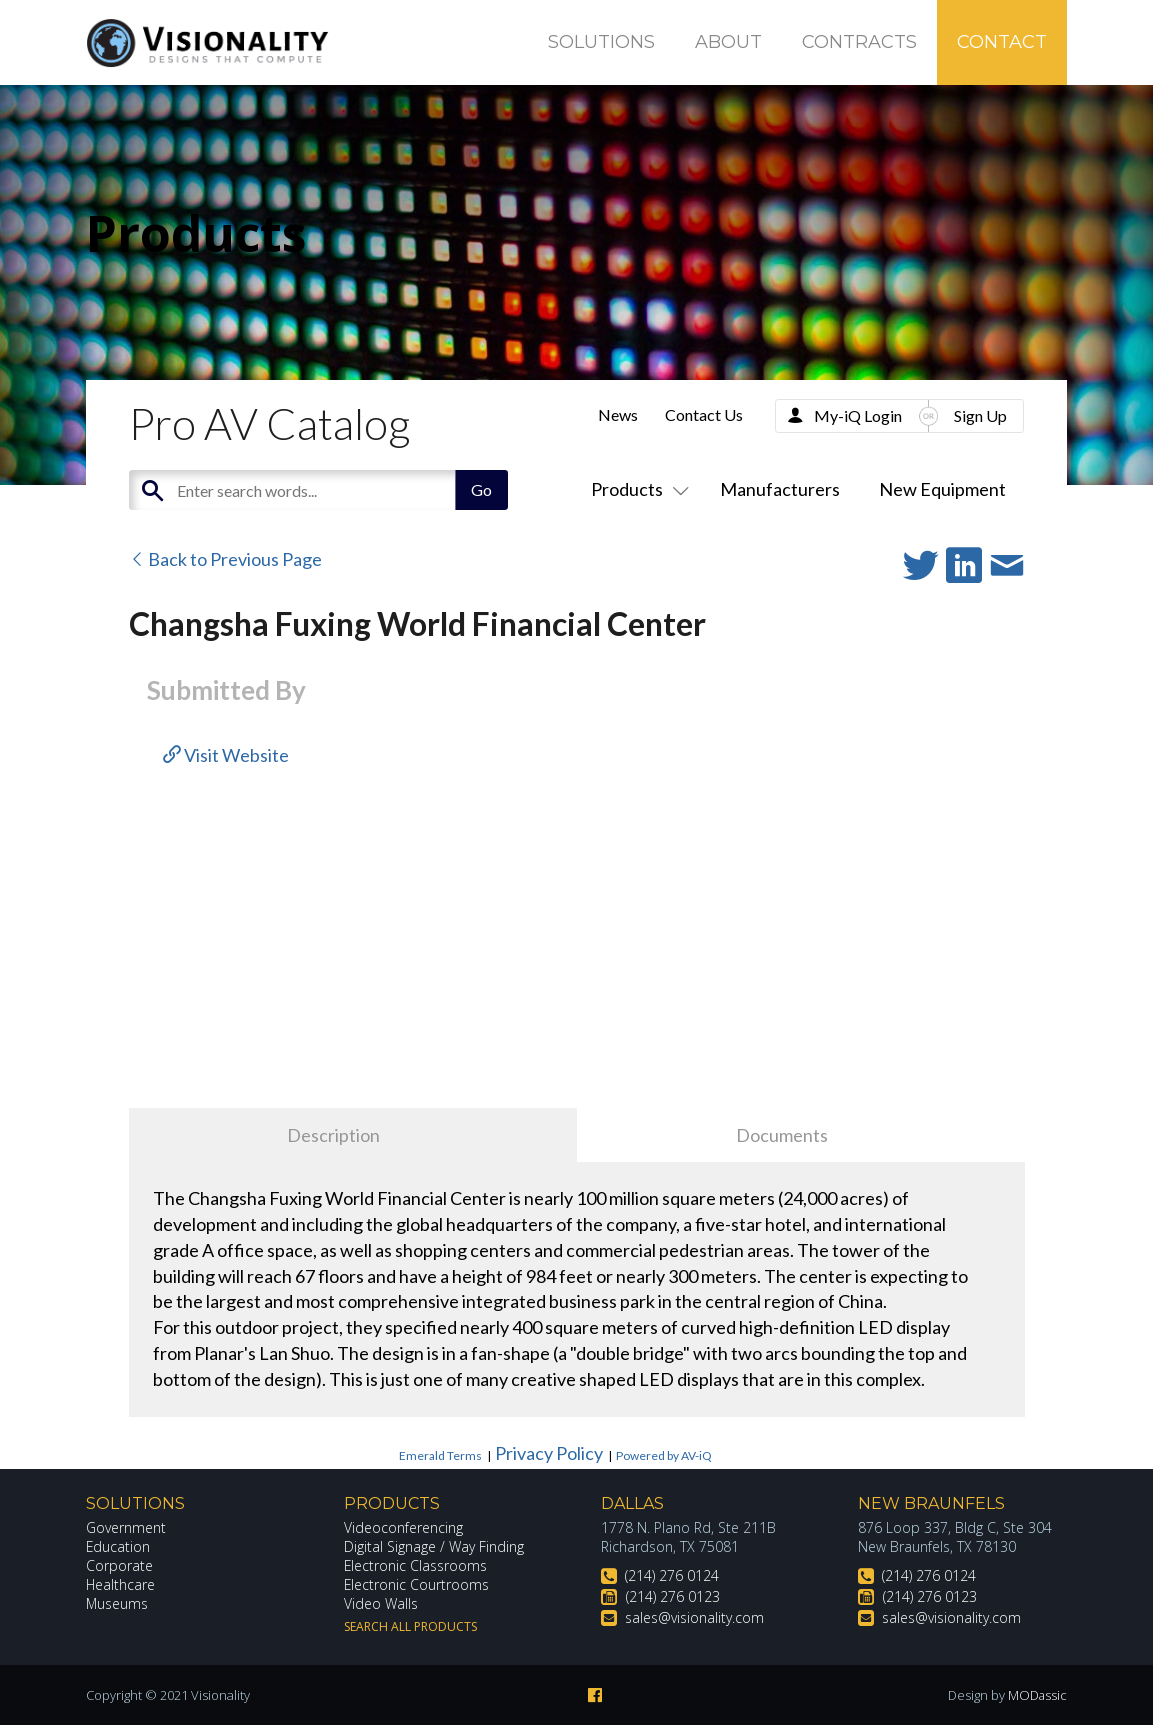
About (728, 42)
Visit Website (226, 755)
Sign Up (980, 415)
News (618, 414)
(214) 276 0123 (673, 1596)
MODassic (1037, 1695)
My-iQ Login (858, 415)
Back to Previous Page (225, 559)
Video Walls (381, 1603)
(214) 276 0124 (672, 1575)
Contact (1002, 42)
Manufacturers (780, 489)
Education (118, 1546)
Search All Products (410, 1626)
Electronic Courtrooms (417, 1584)
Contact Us (704, 414)
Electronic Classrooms (416, 1565)
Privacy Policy (549, 1453)
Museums (117, 1603)
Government (126, 1527)
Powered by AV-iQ (664, 1455)
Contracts (859, 42)
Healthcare (121, 1584)
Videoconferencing (403, 1527)
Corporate (119, 1565)
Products (636, 489)
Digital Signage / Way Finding (434, 1546)
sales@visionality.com (694, 1617)
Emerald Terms (440, 1455)
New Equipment (942, 489)
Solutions (601, 42)
